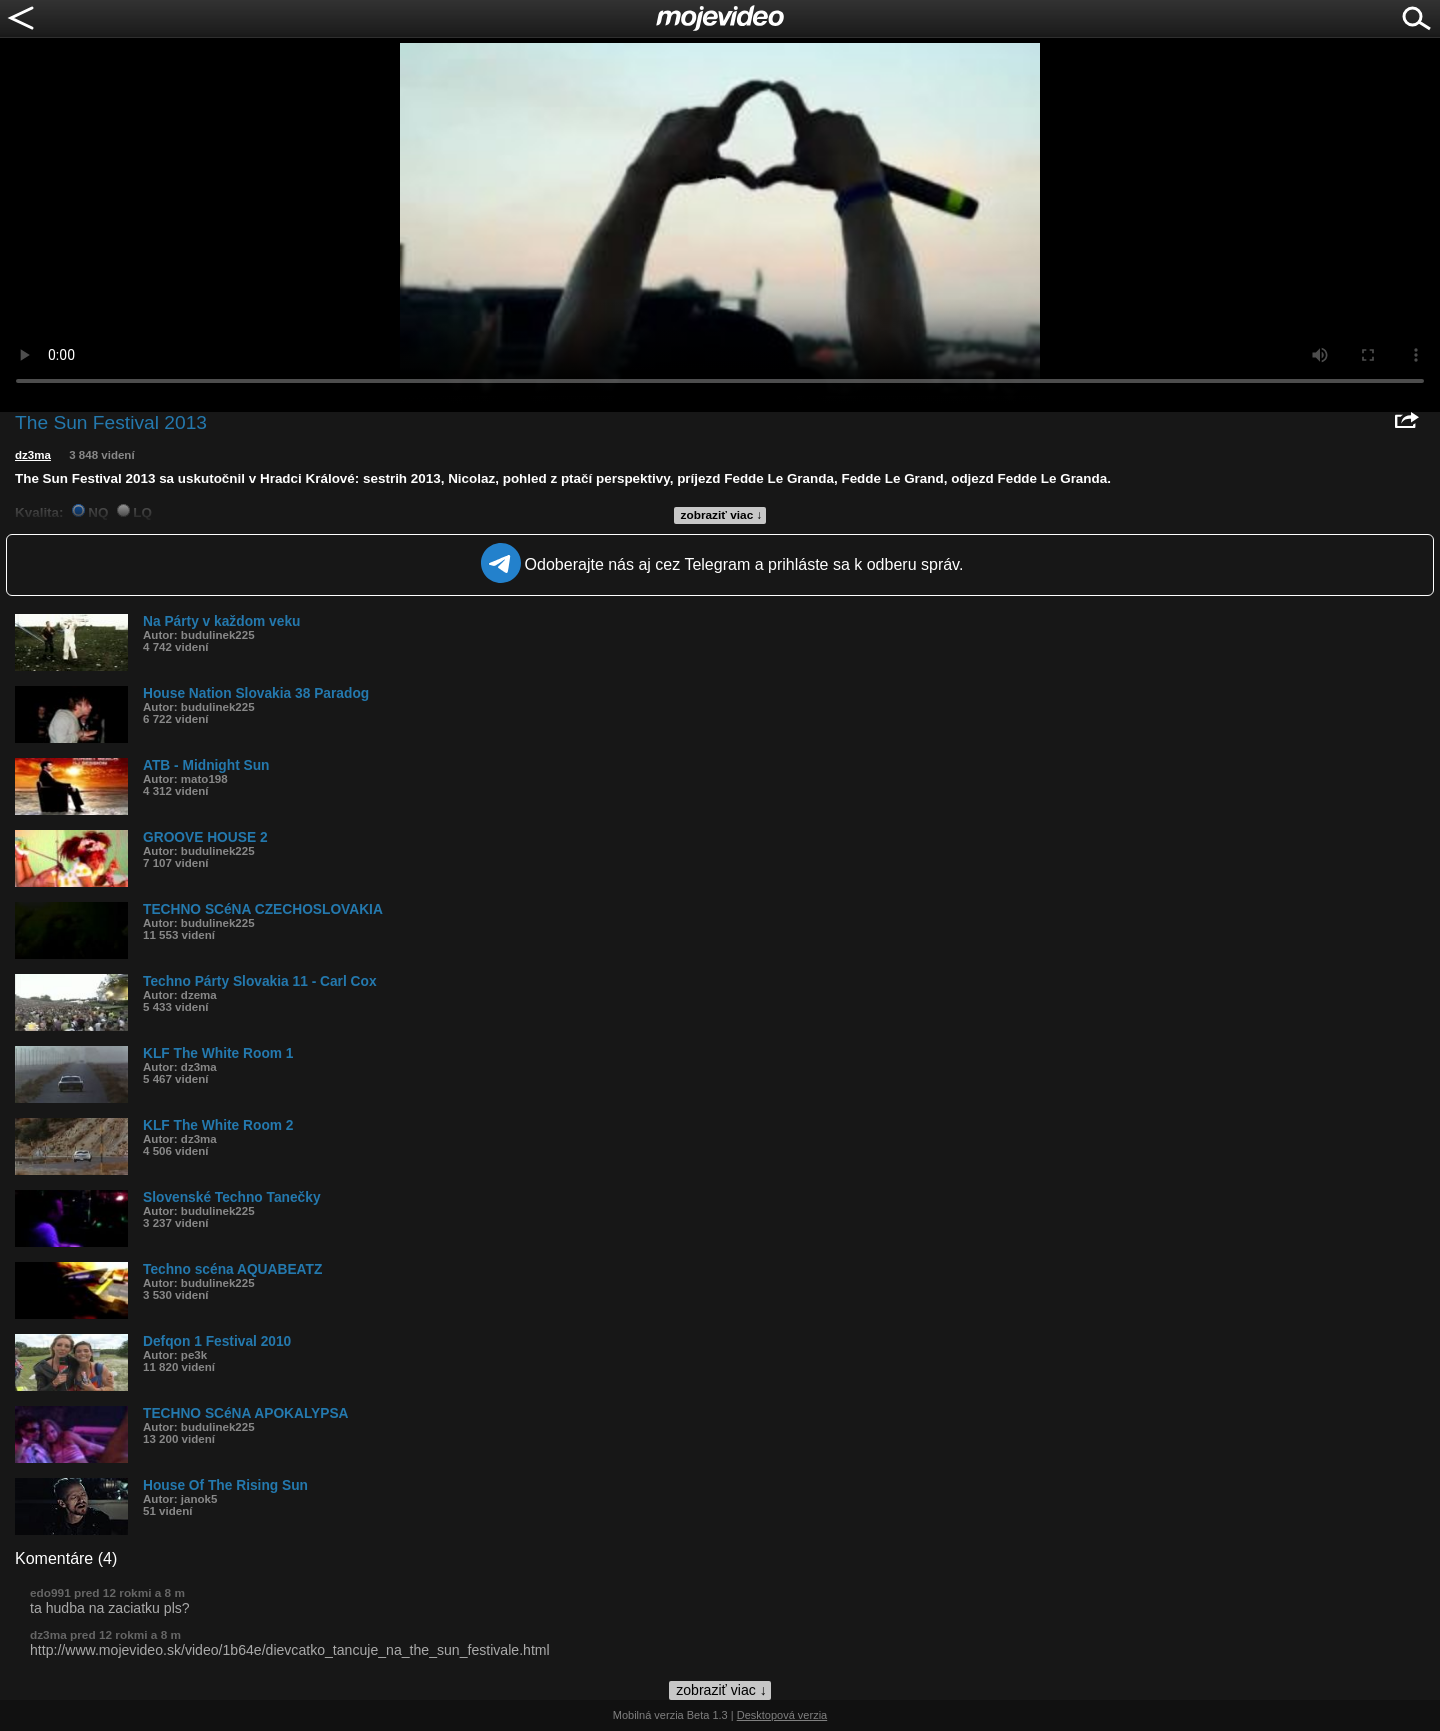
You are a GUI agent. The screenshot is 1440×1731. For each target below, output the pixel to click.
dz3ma (33, 455)
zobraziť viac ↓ (722, 515)
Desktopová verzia (782, 1715)
